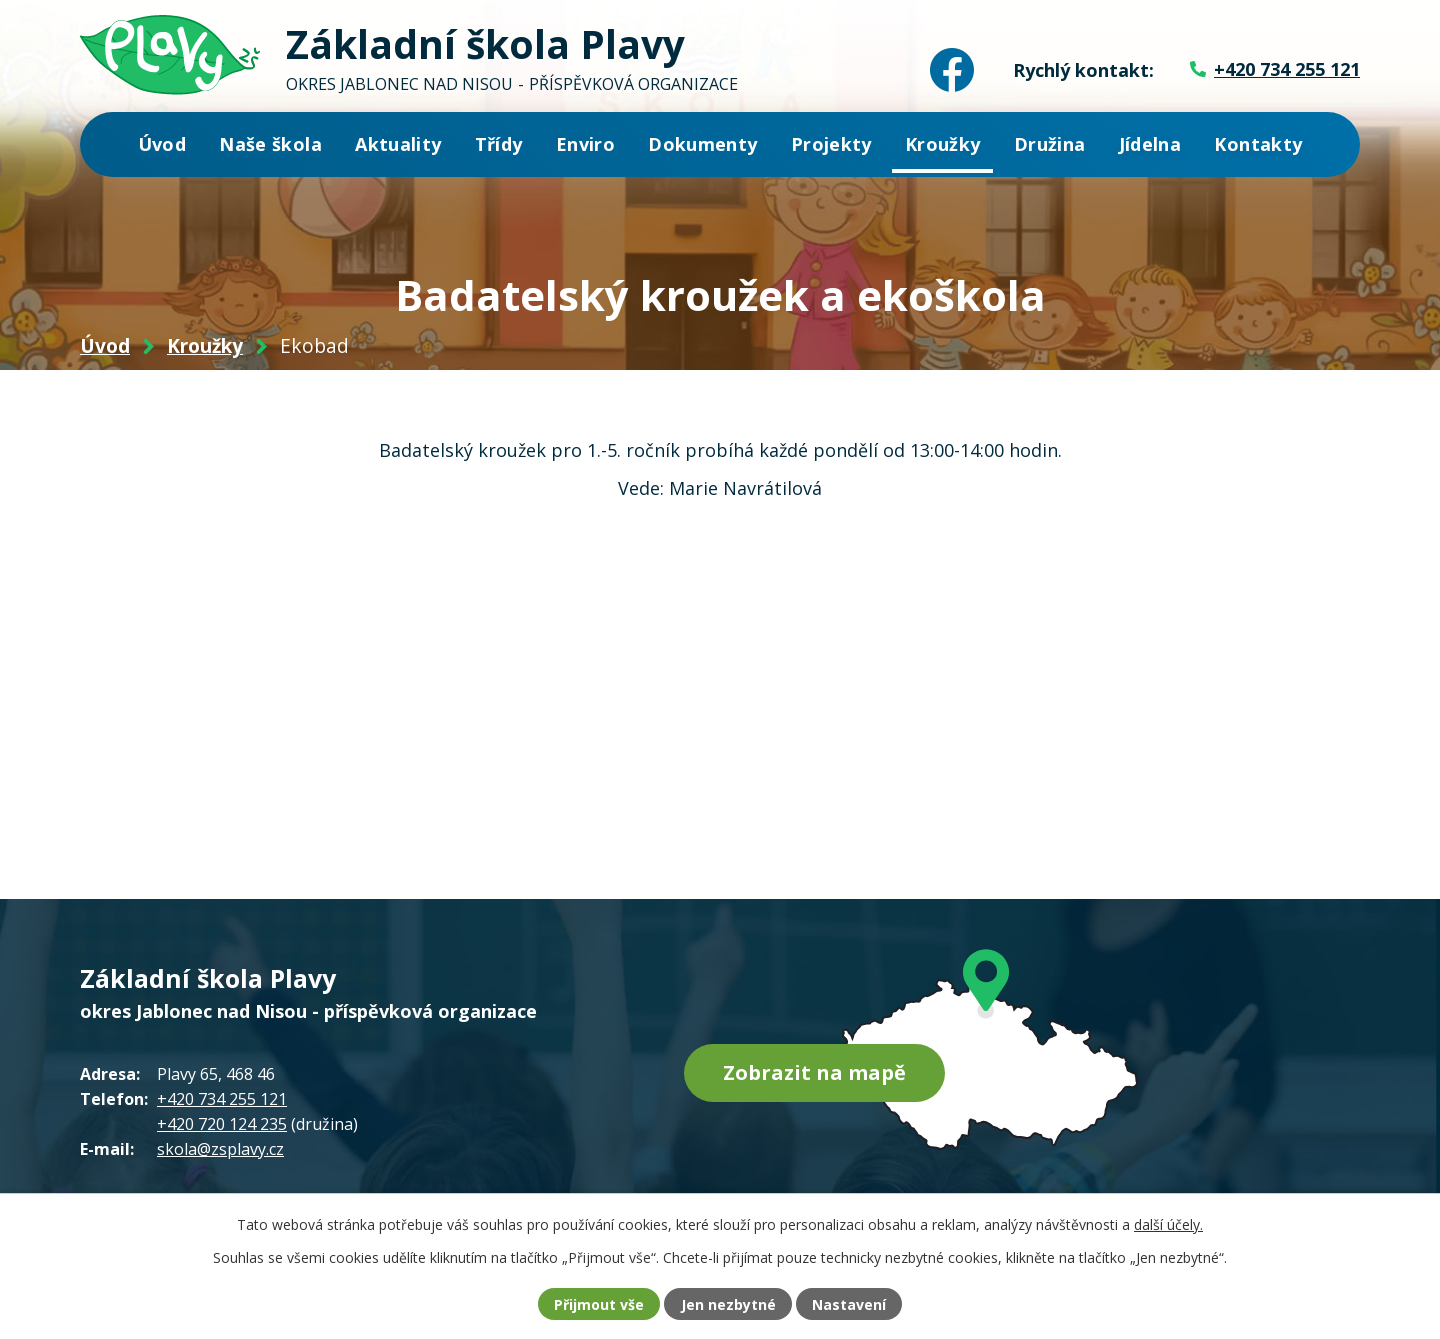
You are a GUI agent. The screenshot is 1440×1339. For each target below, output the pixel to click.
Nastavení (849, 1304)
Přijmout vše (599, 1304)
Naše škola (270, 144)
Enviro (585, 144)
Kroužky (942, 144)
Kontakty (1258, 144)
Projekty (831, 144)
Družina (1049, 144)
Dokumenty (702, 144)
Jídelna (1150, 144)
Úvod (162, 144)
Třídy (499, 144)
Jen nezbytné (728, 1304)
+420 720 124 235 (222, 1124)
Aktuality (398, 144)
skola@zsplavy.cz (220, 1149)
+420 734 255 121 (222, 1099)
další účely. (1168, 1224)
